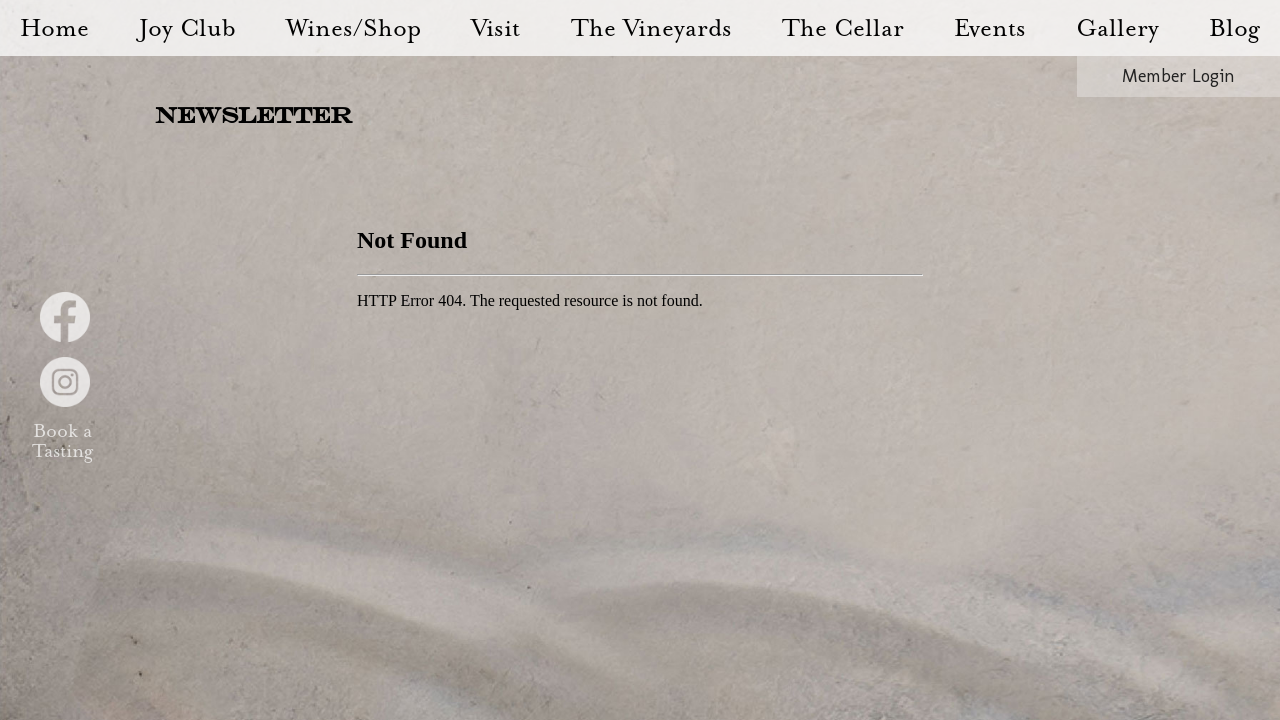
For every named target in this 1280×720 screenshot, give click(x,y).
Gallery (1117, 28)
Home (54, 28)
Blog (1234, 28)
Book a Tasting (62, 442)
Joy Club (187, 28)
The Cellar (843, 28)
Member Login (1178, 76)
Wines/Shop (353, 28)
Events (990, 28)
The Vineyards (651, 28)
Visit (495, 28)
